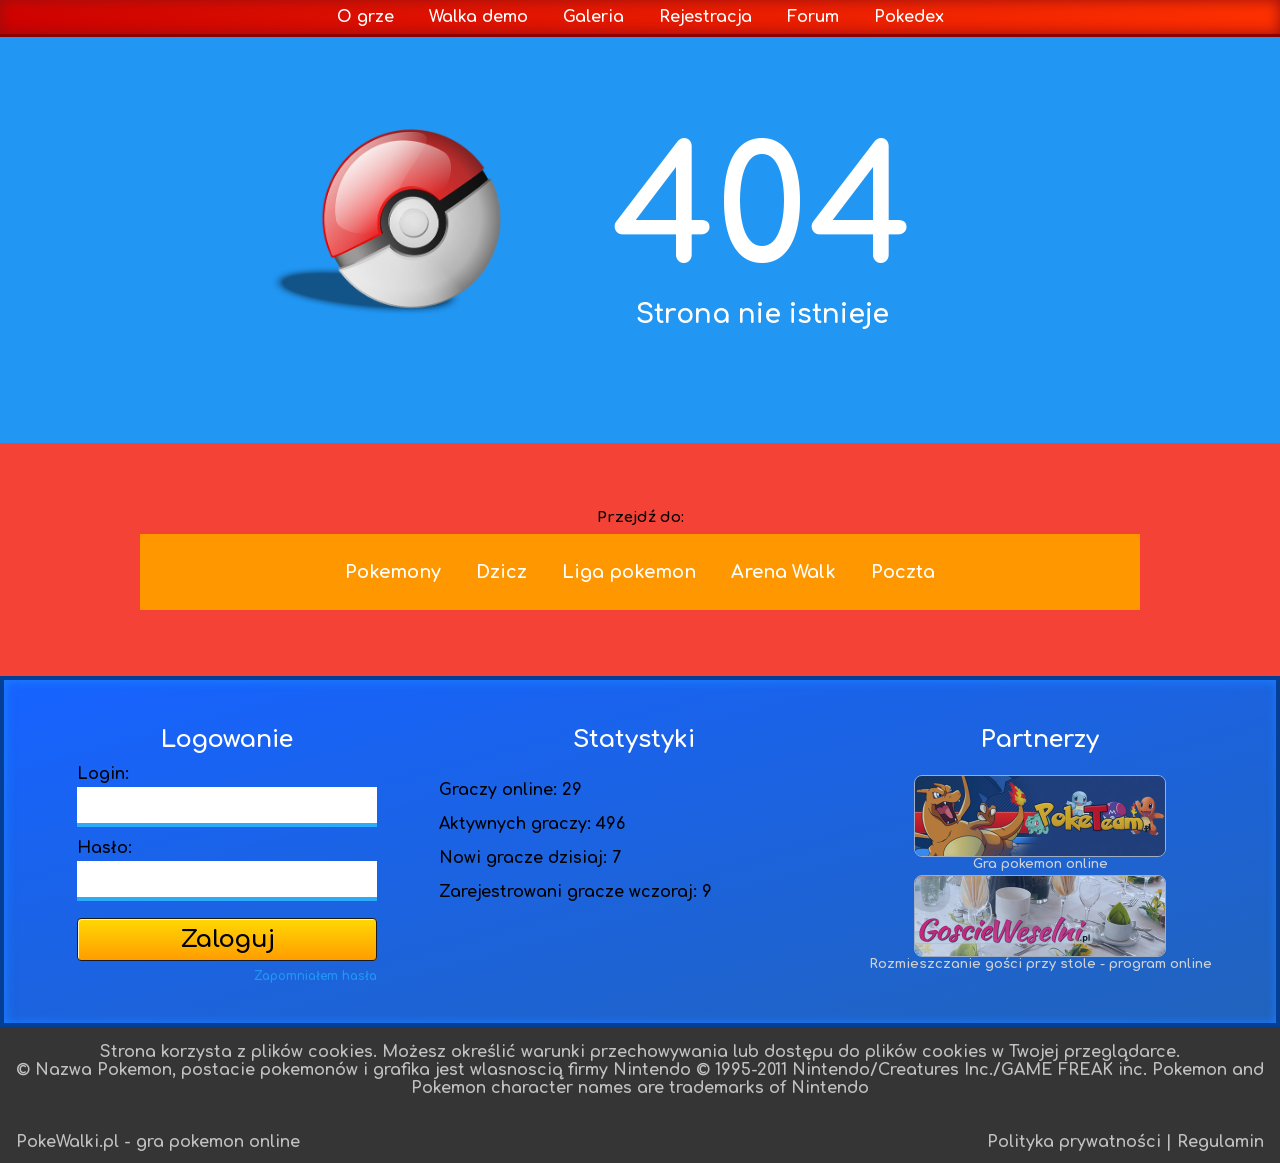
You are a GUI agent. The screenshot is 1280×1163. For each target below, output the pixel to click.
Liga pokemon (629, 572)
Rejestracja (705, 17)
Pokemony (393, 572)
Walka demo (478, 17)
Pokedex (909, 17)
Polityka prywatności (1074, 1142)
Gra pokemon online (1040, 858)
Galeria (593, 17)
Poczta (903, 572)
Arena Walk (783, 572)
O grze (365, 17)
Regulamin (1220, 1142)
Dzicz (501, 572)
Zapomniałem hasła (315, 976)
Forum (813, 17)
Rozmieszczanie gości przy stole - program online (1040, 958)
